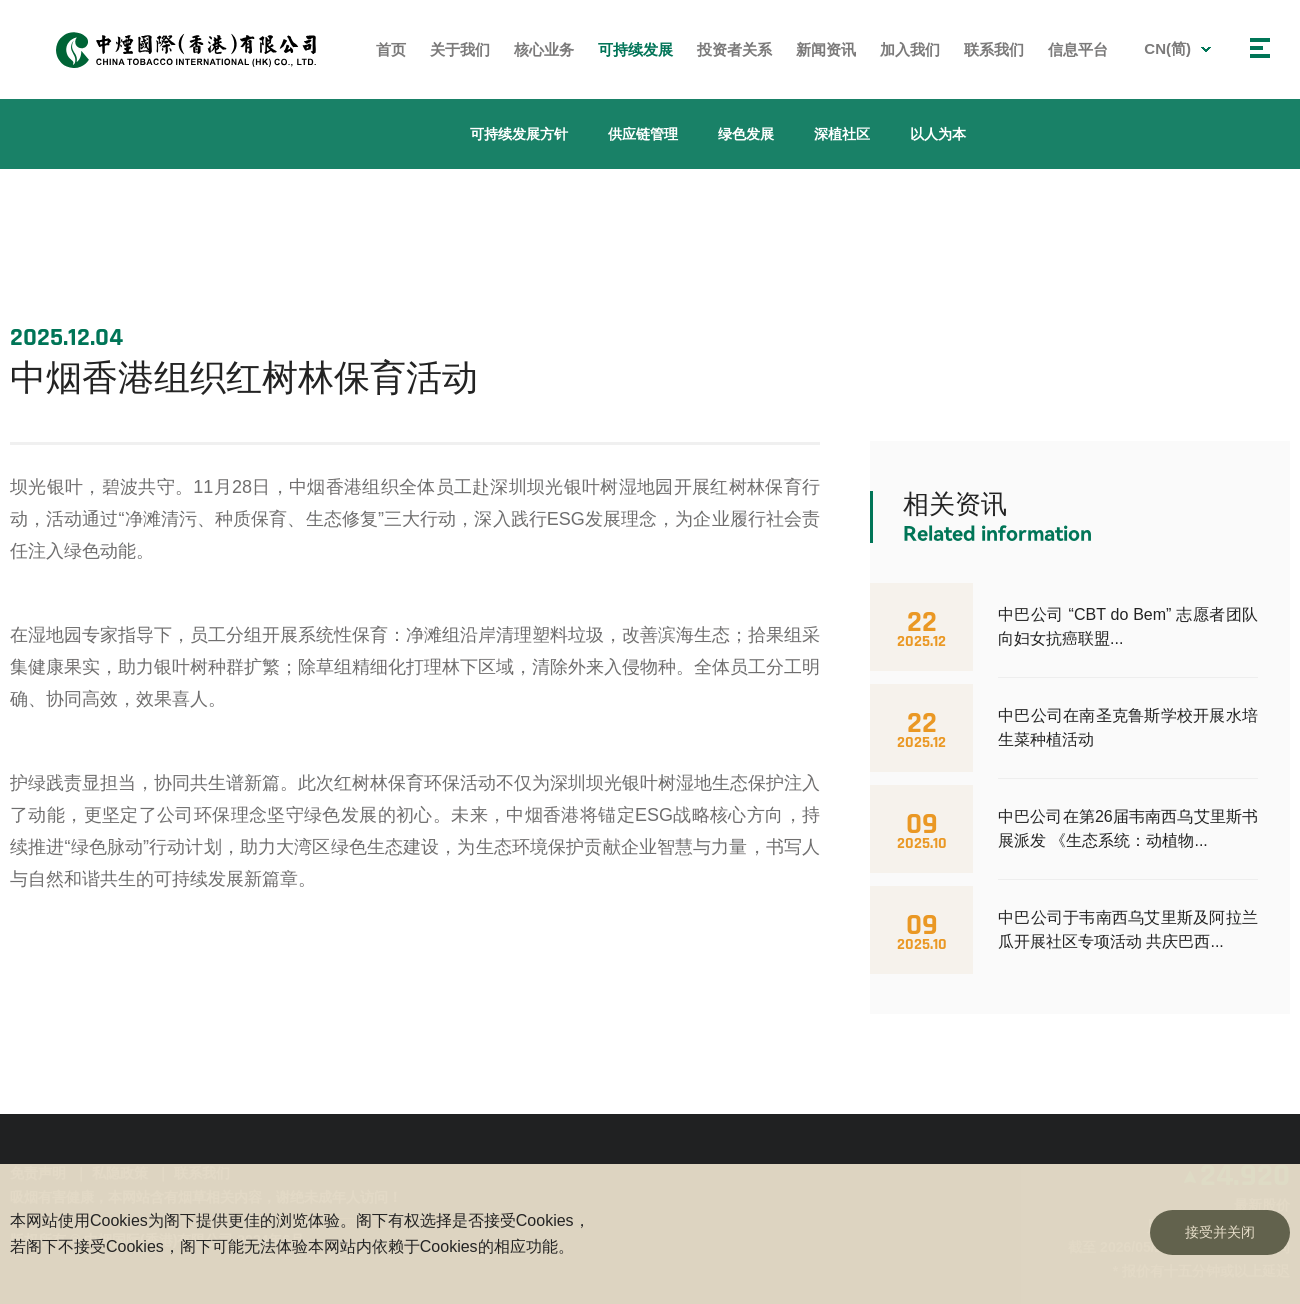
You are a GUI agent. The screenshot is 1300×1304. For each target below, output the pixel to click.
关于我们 (460, 49)
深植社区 (842, 134)
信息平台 (1078, 49)
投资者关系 (734, 49)
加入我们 (910, 49)
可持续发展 (635, 49)
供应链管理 (643, 134)
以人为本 (938, 134)
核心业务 (544, 49)
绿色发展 (746, 134)
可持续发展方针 (519, 134)
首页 (391, 49)
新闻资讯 (826, 49)
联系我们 (994, 49)
